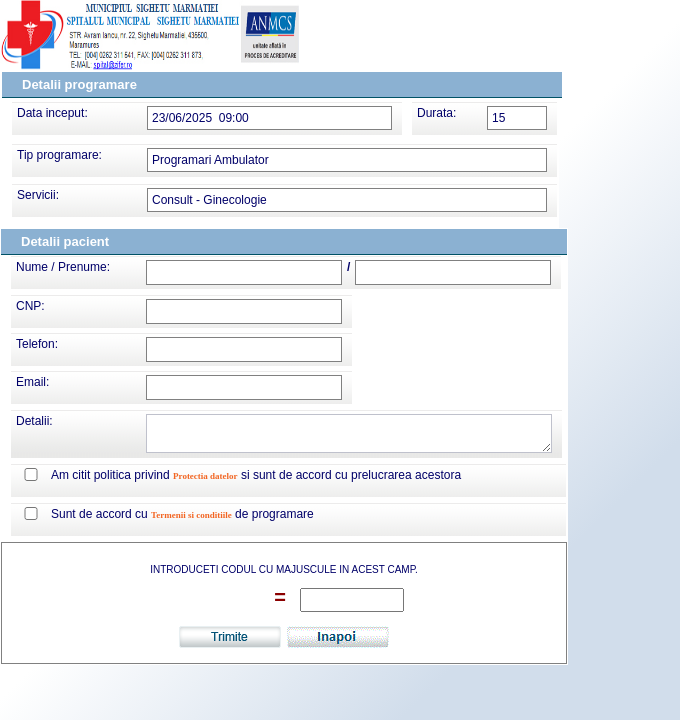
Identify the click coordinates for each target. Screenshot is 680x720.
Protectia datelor (205, 476)
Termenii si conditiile (191, 515)
